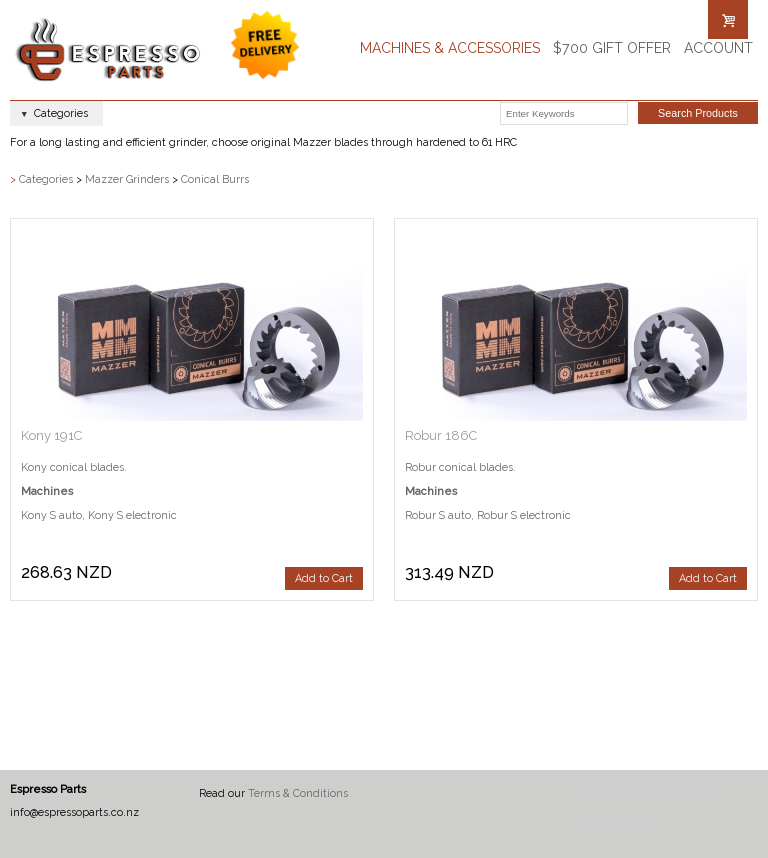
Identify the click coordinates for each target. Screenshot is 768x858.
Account (718, 48)
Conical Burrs (215, 179)
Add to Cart (324, 578)
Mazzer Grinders (127, 179)
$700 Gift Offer (612, 48)
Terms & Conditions (298, 793)
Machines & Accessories (450, 48)
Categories (46, 179)
